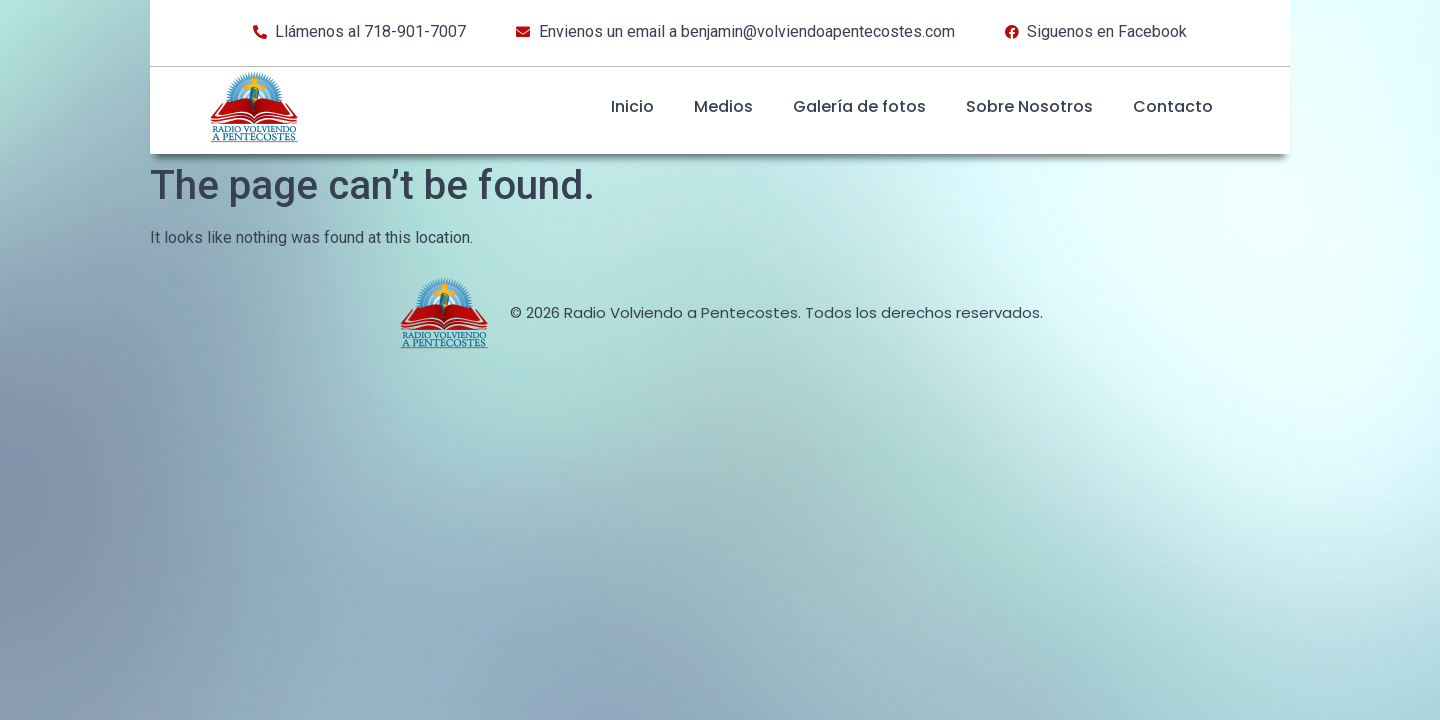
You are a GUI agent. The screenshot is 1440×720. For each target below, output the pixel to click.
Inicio (632, 106)
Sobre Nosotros (1029, 106)
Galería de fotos (859, 106)
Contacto (1173, 106)
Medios (723, 106)
